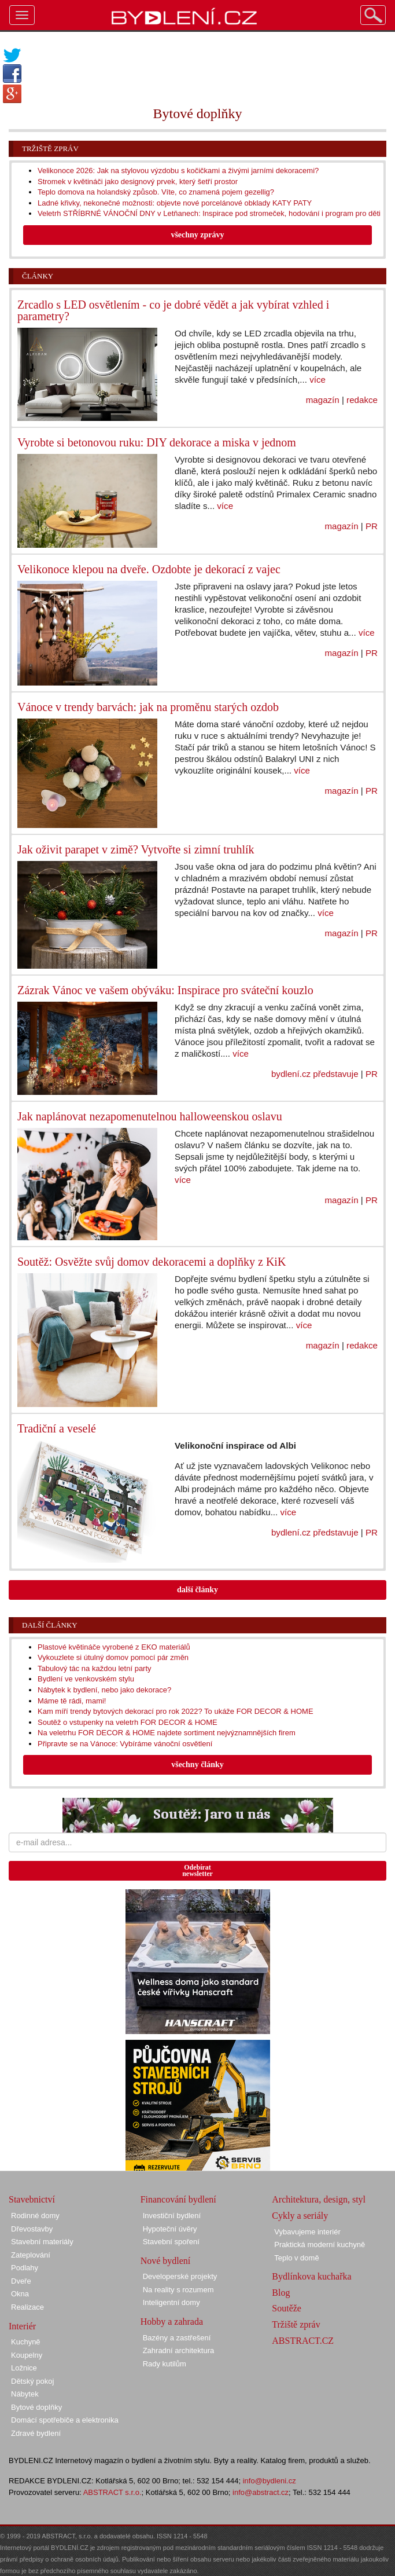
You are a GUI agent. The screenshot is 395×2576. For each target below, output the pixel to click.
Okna (20, 2293)
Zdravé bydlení (36, 2433)
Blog (281, 2292)
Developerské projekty (180, 2276)
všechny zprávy (197, 234)
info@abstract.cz (260, 2492)
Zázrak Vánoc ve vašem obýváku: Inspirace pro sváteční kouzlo (165, 990)
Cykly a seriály (300, 2215)
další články (197, 1589)
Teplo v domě (296, 2257)
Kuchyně (25, 2341)
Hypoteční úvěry (170, 2229)
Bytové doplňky (36, 2407)
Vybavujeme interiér (307, 2231)
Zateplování (30, 2255)
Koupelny (26, 2355)
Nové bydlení (166, 2261)
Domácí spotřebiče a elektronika (65, 2420)
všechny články (197, 1764)
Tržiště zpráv (50, 148)
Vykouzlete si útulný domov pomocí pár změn (113, 1657)
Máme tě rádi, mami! (72, 1700)
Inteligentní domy (171, 2302)
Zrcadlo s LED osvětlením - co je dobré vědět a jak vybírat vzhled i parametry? (173, 310)
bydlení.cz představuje (315, 1074)
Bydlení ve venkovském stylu (86, 1678)
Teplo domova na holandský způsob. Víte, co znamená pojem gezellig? (156, 192)
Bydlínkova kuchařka (311, 2276)
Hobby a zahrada (172, 2321)
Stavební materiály (42, 2241)
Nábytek (25, 2394)
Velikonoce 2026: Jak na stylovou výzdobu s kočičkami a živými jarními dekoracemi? (178, 170)
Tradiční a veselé (56, 1428)
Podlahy (24, 2267)
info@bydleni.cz (269, 2480)
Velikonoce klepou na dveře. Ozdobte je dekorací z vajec (148, 569)
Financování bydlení (178, 2199)
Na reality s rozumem (178, 2289)
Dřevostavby (32, 2229)
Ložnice (24, 2368)
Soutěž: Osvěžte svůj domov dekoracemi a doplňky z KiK (151, 1261)
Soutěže (286, 2308)
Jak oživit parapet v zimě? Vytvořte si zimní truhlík (135, 849)
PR (372, 526)
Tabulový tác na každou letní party (95, 1668)
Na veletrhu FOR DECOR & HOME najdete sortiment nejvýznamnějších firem (167, 1732)
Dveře (21, 2281)
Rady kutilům (164, 2363)
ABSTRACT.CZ (303, 2341)
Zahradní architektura (179, 2350)
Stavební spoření (171, 2241)
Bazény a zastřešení (177, 2337)
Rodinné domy (35, 2215)
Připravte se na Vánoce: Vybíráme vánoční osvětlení (125, 1743)
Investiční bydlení (172, 2215)
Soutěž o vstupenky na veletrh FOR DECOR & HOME (127, 1722)
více (317, 379)
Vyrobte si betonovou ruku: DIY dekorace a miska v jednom (156, 442)
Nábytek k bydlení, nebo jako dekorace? (104, 1689)
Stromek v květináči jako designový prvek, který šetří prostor (138, 181)
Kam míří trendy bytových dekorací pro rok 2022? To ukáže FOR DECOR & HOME (175, 1711)
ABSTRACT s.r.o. (112, 2492)
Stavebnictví (32, 2199)
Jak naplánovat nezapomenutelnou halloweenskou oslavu (149, 1116)
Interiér (22, 2326)
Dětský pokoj (32, 2381)
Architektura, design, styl (319, 2199)
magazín (322, 400)
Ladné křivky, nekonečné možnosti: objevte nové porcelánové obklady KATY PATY (175, 203)
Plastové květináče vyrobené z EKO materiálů (114, 1647)
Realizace (27, 2307)
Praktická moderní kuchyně (319, 2244)
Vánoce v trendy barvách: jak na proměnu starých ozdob (148, 707)
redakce (362, 400)
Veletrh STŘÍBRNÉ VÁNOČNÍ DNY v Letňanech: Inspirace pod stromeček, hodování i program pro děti (209, 213)
